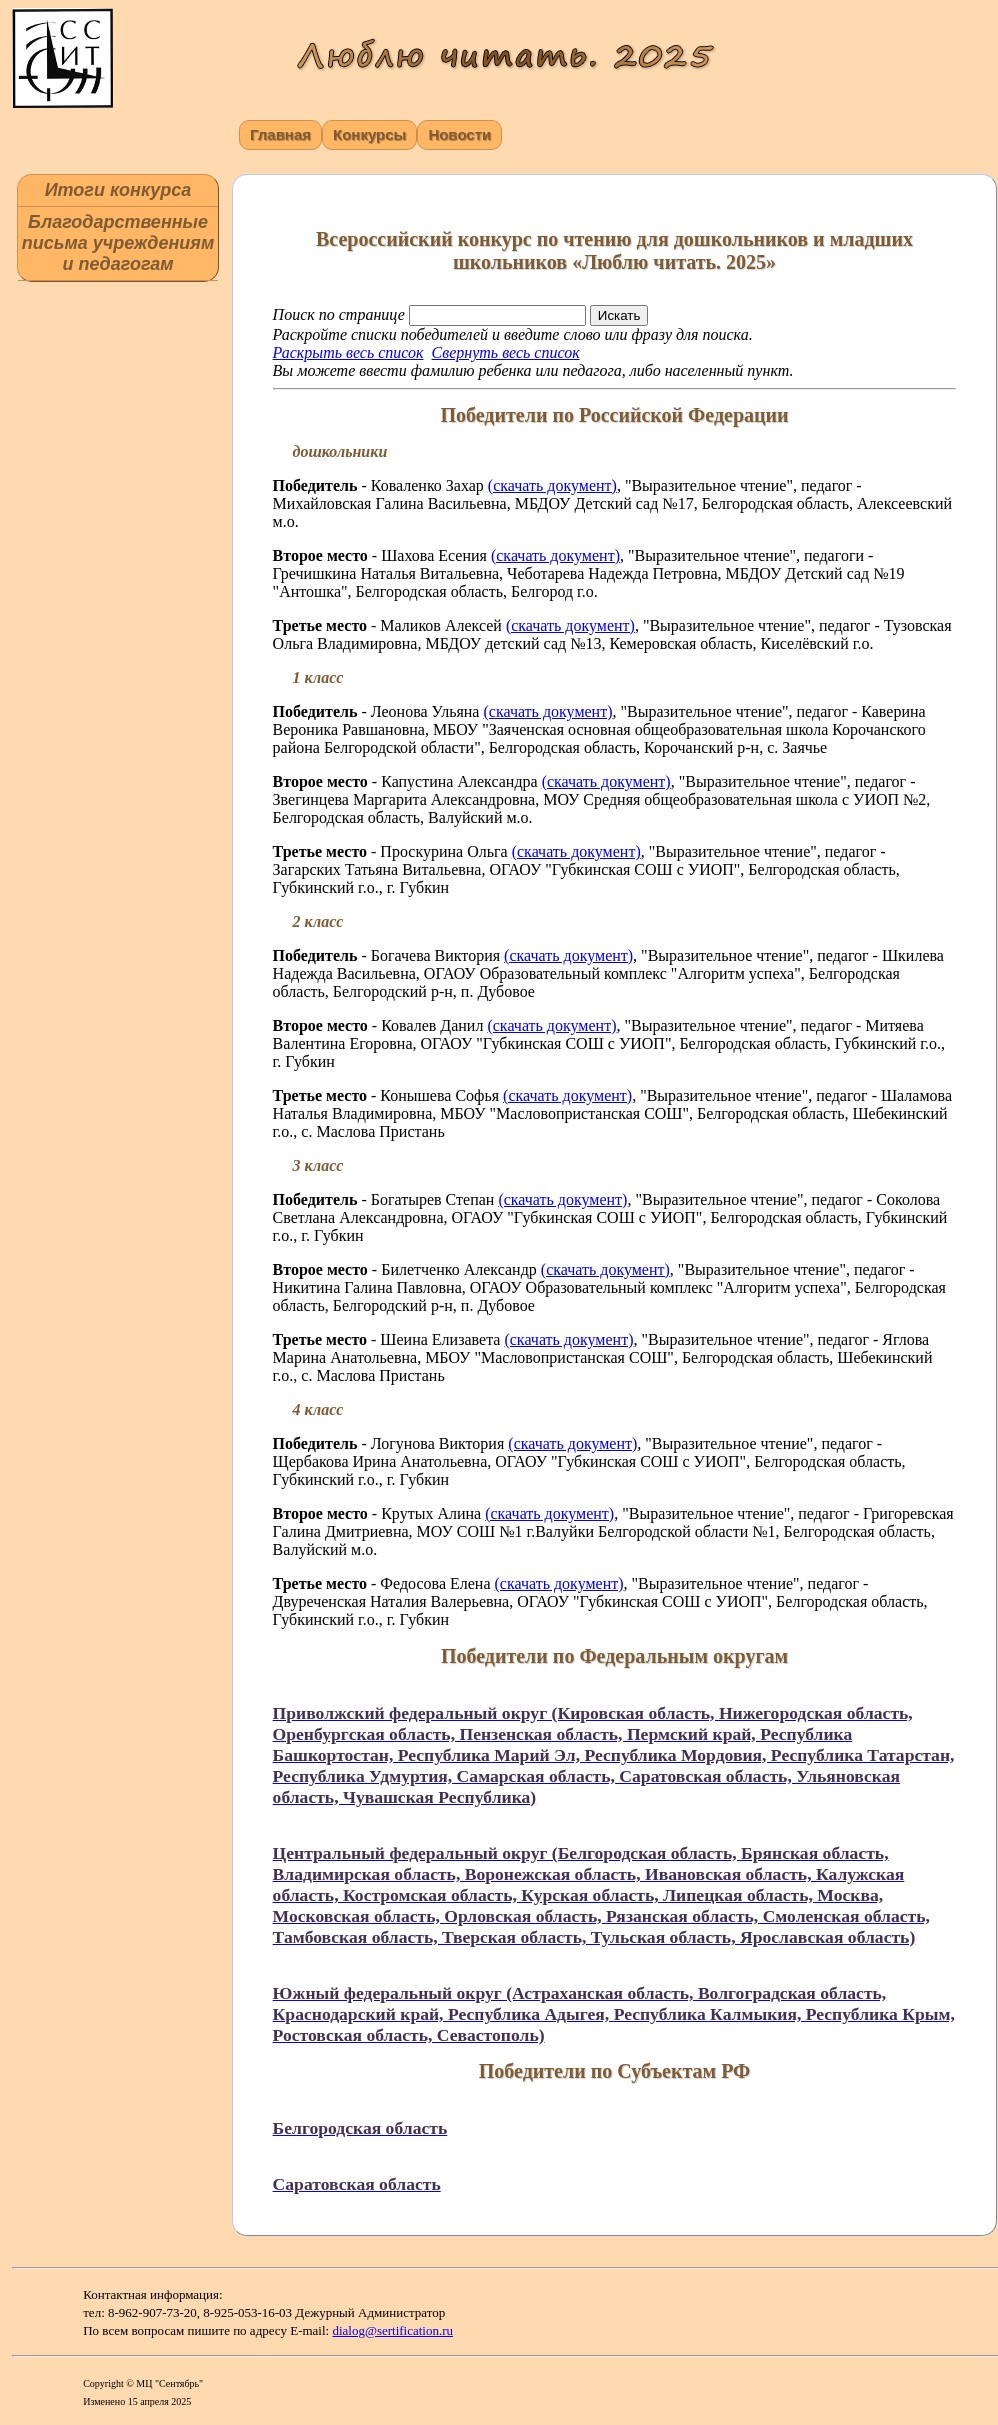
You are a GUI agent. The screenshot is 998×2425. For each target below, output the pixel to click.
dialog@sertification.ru (392, 2330)
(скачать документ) (552, 485)
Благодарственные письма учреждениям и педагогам (118, 243)
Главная (280, 134)
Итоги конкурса (118, 190)
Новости (459, 134)
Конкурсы (369, 134)
